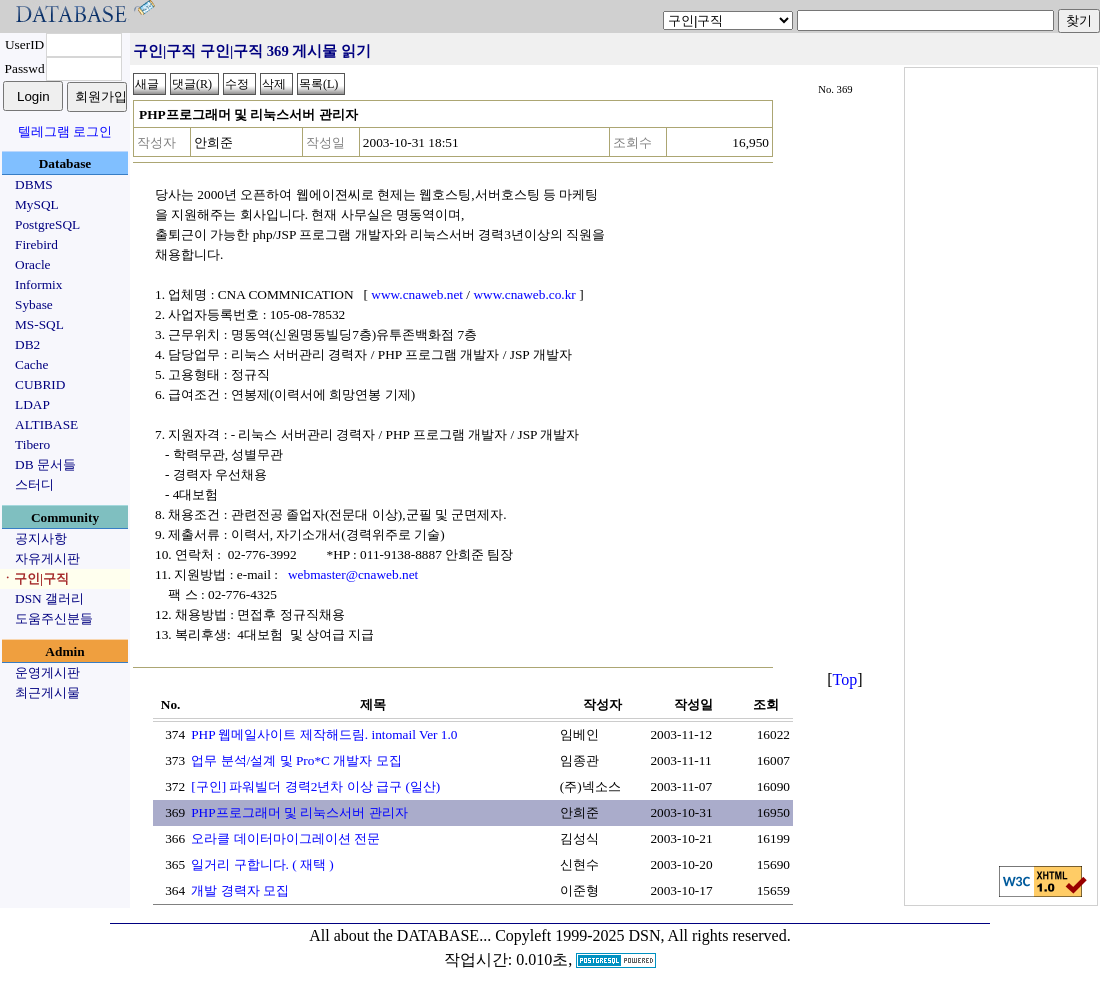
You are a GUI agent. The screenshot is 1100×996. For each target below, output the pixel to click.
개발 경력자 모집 (240, 890)
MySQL (37, 204)
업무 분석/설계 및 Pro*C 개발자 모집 (296, 760)
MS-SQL (39, 324)
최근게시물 (47, 692)
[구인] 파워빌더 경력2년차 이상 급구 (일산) (315, 786)
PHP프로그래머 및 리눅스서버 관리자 (299, 812)
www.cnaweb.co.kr (524, 294)
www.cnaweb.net (417, 294)
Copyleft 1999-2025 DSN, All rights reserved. (643, 935)
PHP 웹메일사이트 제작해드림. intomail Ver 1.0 (324, 734)
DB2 (27, 344)
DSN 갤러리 (49, 598)
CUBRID (40, 384)
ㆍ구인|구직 (35, 578)
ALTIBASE (46, 424)
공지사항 (41, 538)
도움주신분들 (54, 618)
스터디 (34, 484)
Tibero (32, 444)
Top (845, 679)
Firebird (36, 244)
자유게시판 (47, 558)
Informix (38, 284)
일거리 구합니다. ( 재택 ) (262, 864)
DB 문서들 (45, 464)
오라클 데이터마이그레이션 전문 (285, 838)
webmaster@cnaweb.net (353, 574)
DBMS (34, 184)
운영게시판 (47, 672)
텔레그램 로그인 (65, 131)
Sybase (34, 304)
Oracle (33, 264)
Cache (31, 364)
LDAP (32, 404)
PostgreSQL (47, 224)
